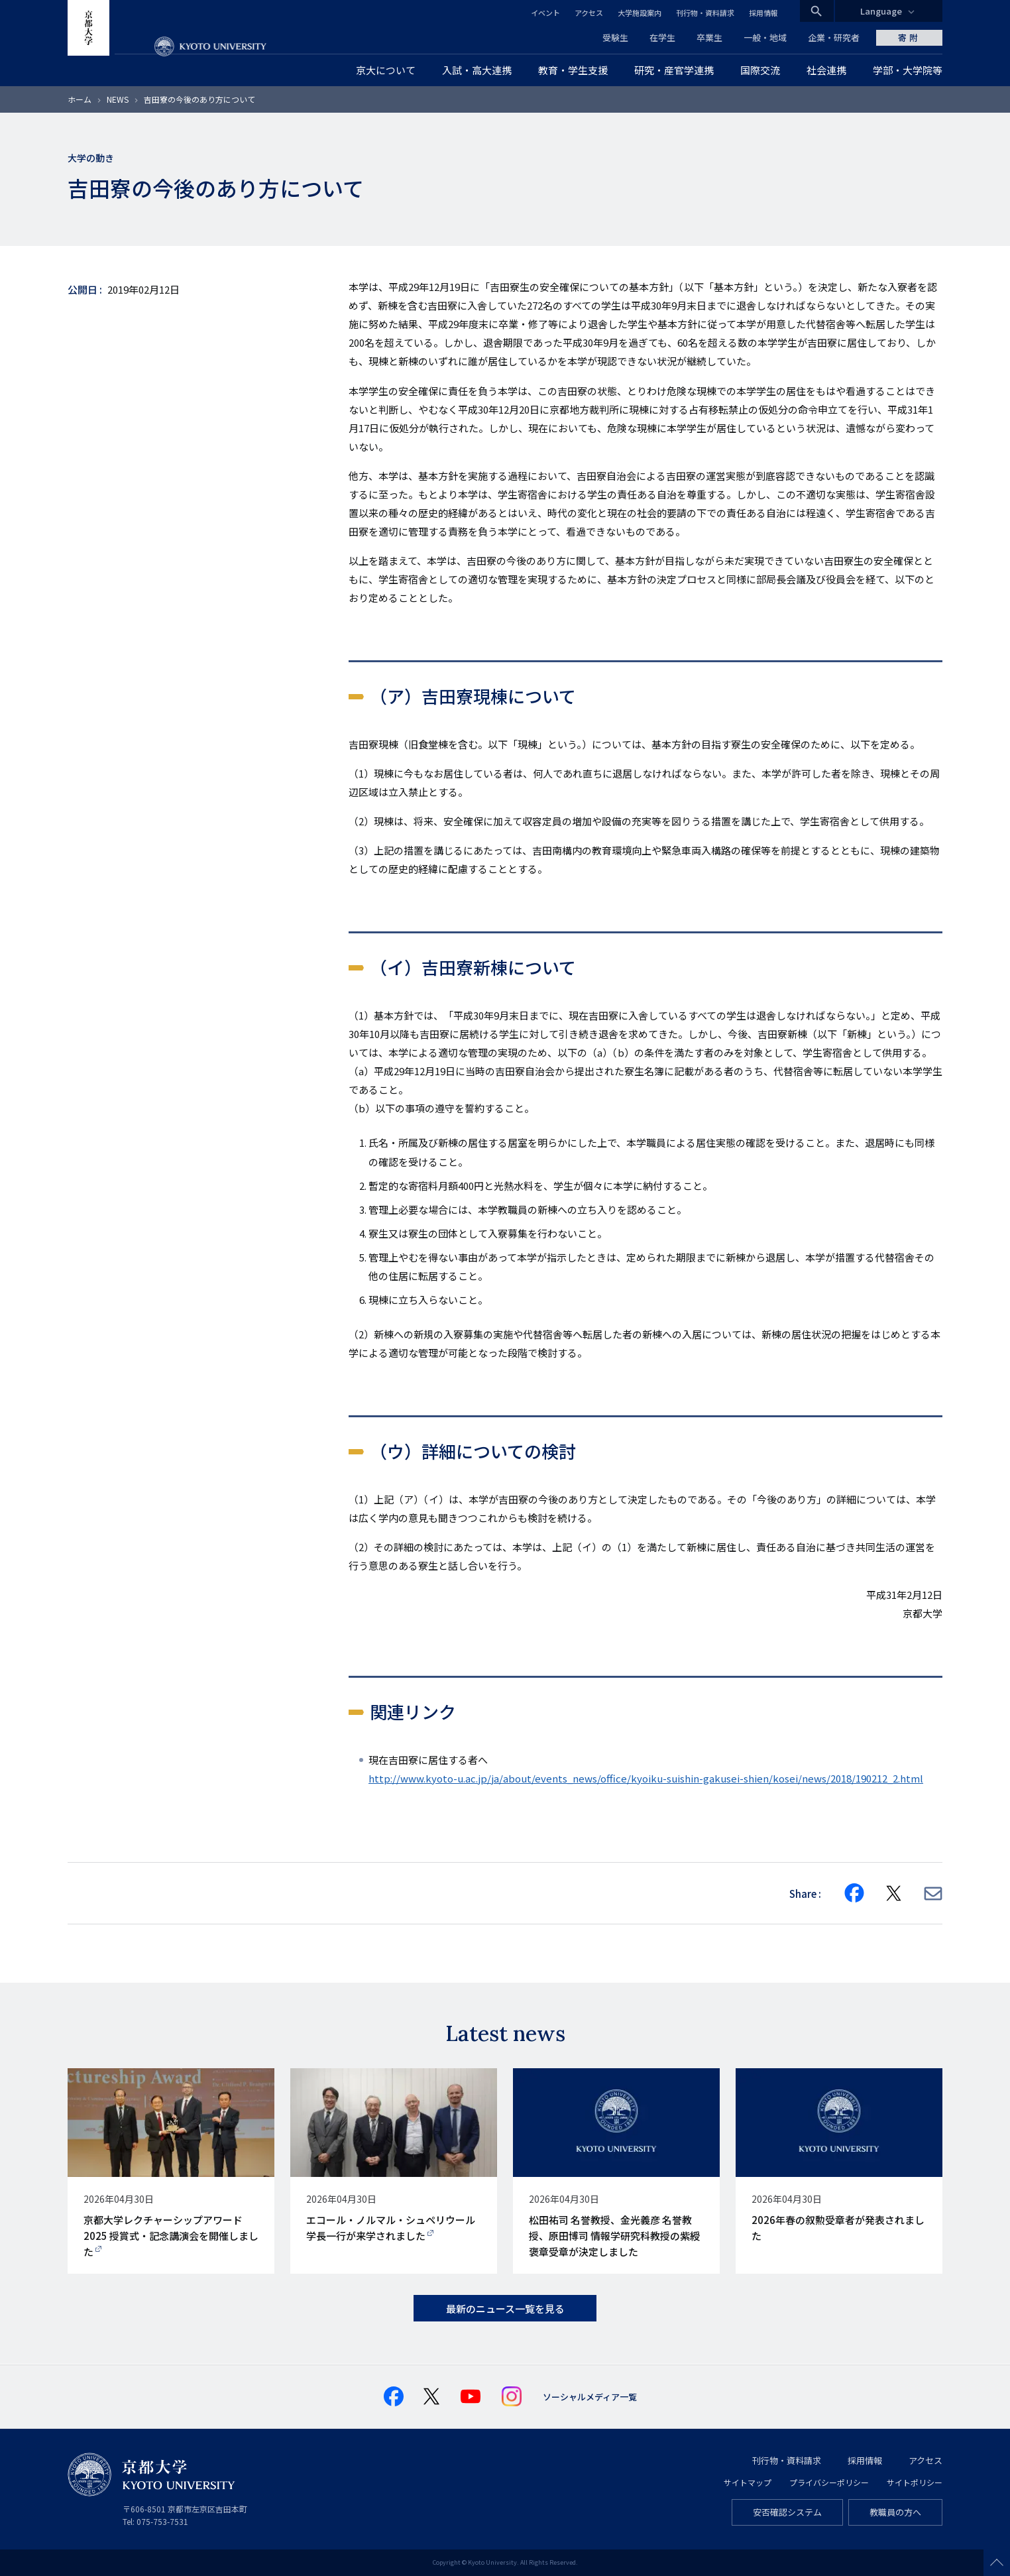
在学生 (662, 37)
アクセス (589, 12)
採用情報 (763, 12)
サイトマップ (747, 2482)
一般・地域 (765, 37)
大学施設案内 (639, 12)
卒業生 (709, 37)
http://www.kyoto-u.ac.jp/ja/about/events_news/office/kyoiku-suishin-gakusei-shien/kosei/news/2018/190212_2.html (645, 1778)
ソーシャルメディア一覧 (590, 2396)
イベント (545, 12)
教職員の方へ (895, 2512)
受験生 (615, 37)
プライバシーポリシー (829, 2482)
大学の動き (91, 157)
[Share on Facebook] (854, 1893)
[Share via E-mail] (933, 1894)
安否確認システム (787, 2512)
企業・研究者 (834, 37)
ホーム (79, 99)
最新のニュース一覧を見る (505, 2308)
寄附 (909, 37)
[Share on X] (894, 1893)
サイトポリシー (914, 2482)
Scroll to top (996, 2562)
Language (881, 11)
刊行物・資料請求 (705, 12)
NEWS (118, 99)
